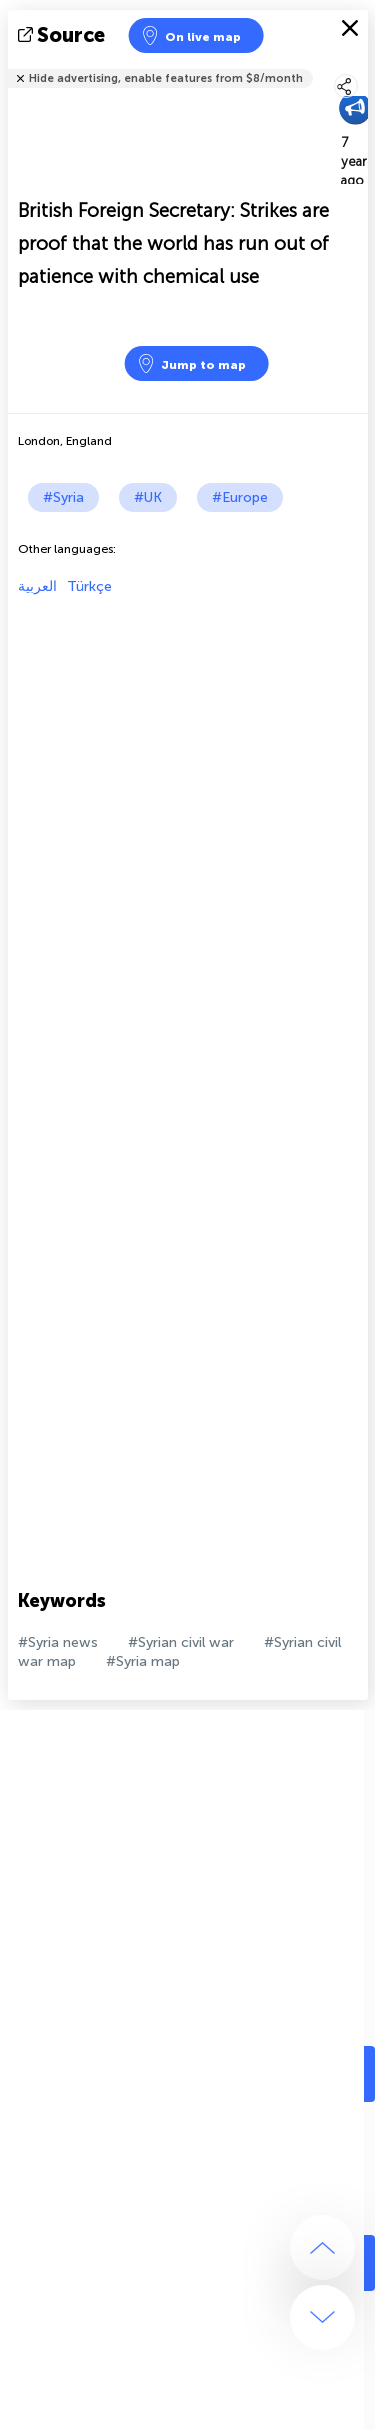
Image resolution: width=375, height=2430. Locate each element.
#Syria (63, 497)
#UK (148, 497)
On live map (190, 35)
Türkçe (89, 586)
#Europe (240, 497)
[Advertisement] (187, 782)
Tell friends (359, 65)
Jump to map (191, 363)
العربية (37, 586)
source (63, 35)
